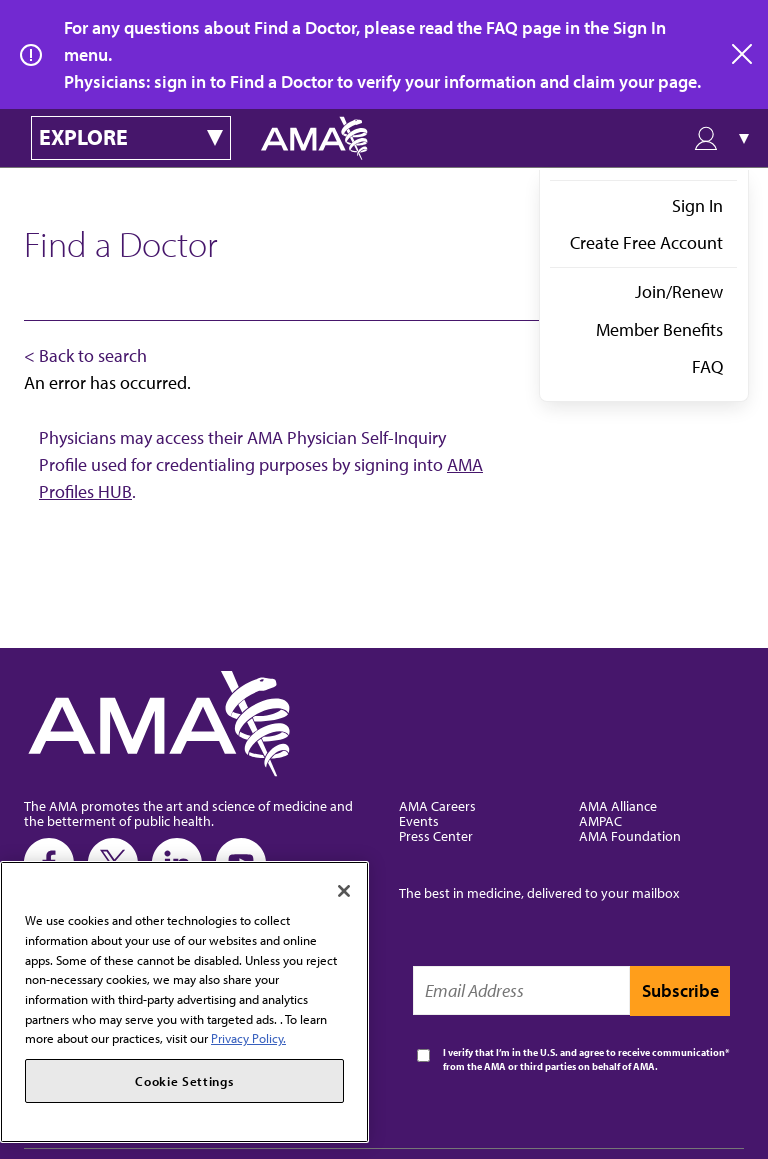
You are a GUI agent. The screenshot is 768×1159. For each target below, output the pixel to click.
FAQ (707, 366)
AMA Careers (437, 805)
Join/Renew (679, 291)
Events (419, 820)
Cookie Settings (184, 1081)
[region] (184, 1002)
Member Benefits (659, 329)
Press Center (436, 835)
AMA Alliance (618, 805)
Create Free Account (646, 242)
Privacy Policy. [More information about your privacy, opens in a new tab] (248, 1038)
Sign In (697, 205)
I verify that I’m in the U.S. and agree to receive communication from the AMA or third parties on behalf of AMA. (584, 1059)
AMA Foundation (630, 835)
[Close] (344, 891)
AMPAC (600, 820)
